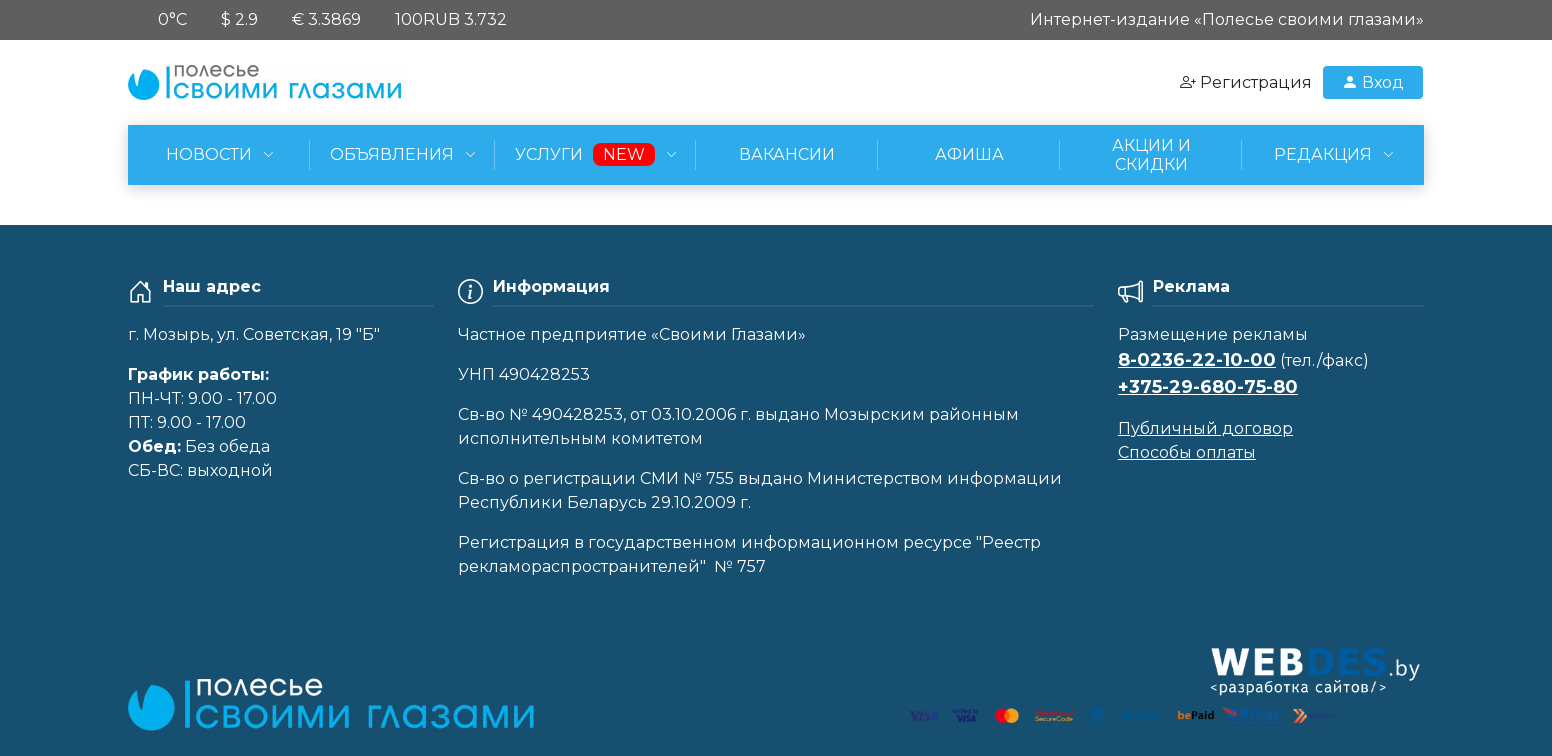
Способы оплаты (1187, 452)
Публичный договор (1205, 428)
